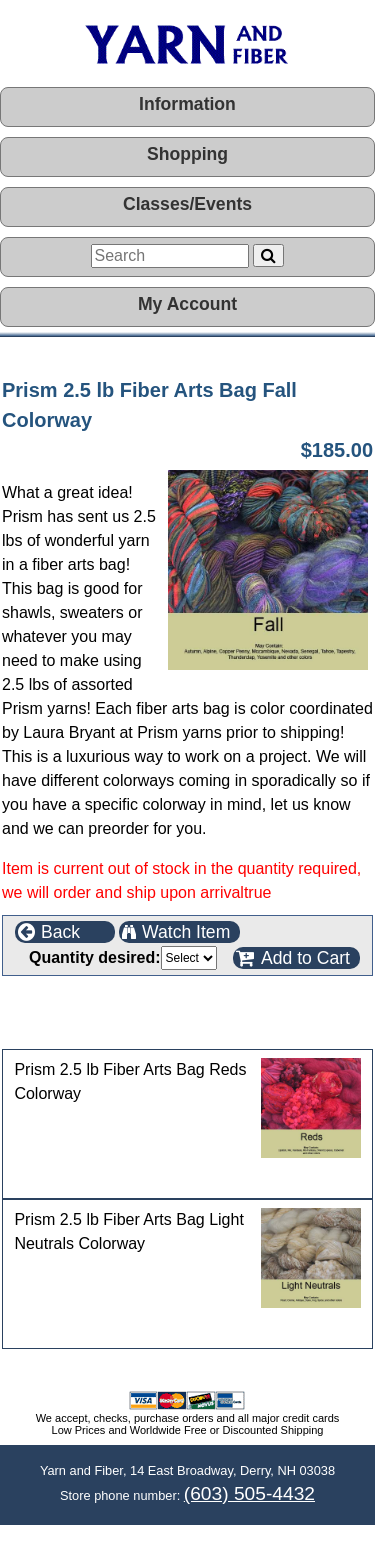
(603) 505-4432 (249, 1493)
